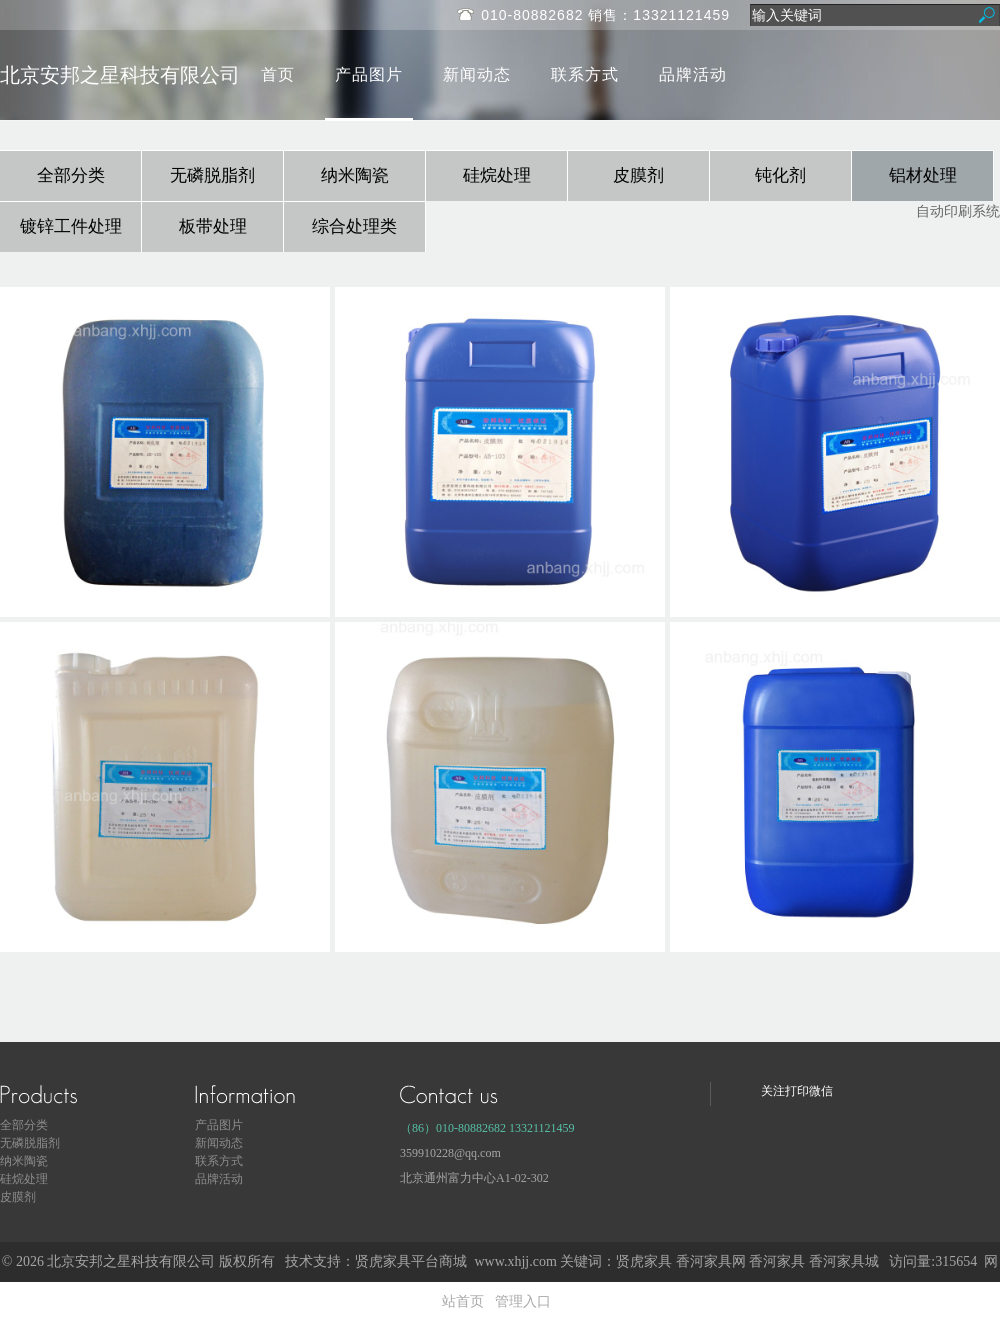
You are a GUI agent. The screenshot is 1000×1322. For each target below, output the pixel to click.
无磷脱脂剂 (212, 175)
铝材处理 (923, 175)
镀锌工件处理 (71, 226)
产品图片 (369, 74)
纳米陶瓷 (355, 175)
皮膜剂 (638, 175)
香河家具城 (844, 1261)
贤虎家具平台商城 (411, 1261)
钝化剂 (780, 175)
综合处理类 (354, 226)
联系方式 (585, 74)
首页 (278, 74)
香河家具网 (711, 1261)
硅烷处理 (497, 175)
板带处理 (213, 226)
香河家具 (777, 1261)
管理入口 (523, 1301)
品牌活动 (693, 74)
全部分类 (71, 175)
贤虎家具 (644, 1261)
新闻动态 (477, 74)
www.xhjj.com (515, 1261)
